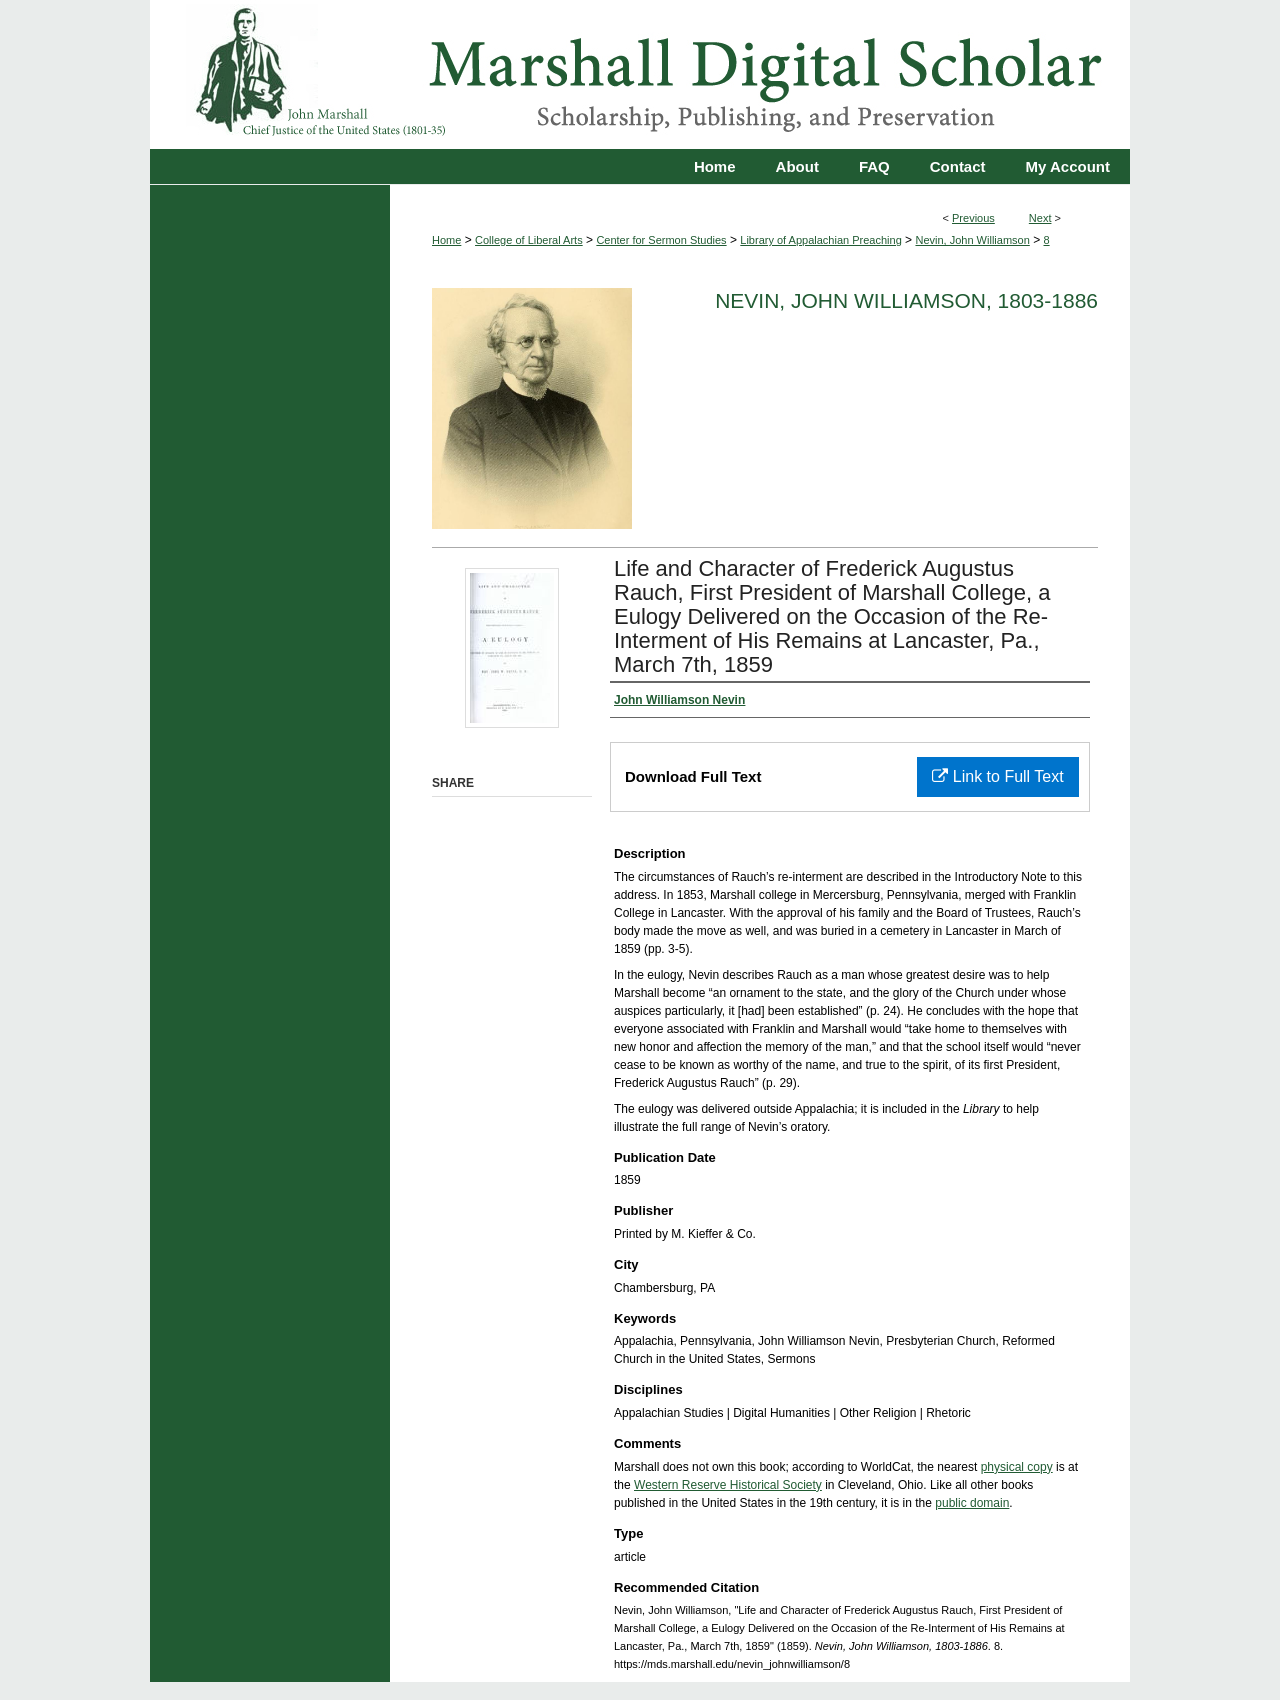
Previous (973, 218)
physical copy (1017, 1467)
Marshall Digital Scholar (640, 74)
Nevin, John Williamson (972, 240)
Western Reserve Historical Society (728, 1485)
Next (1040, 218)
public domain (972, 1503)
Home (446, 240)
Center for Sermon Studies (661, 240)
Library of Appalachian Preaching (820, 240)
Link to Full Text (997, 776)
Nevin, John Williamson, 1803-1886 (906, 300)
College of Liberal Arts (529, 240)
